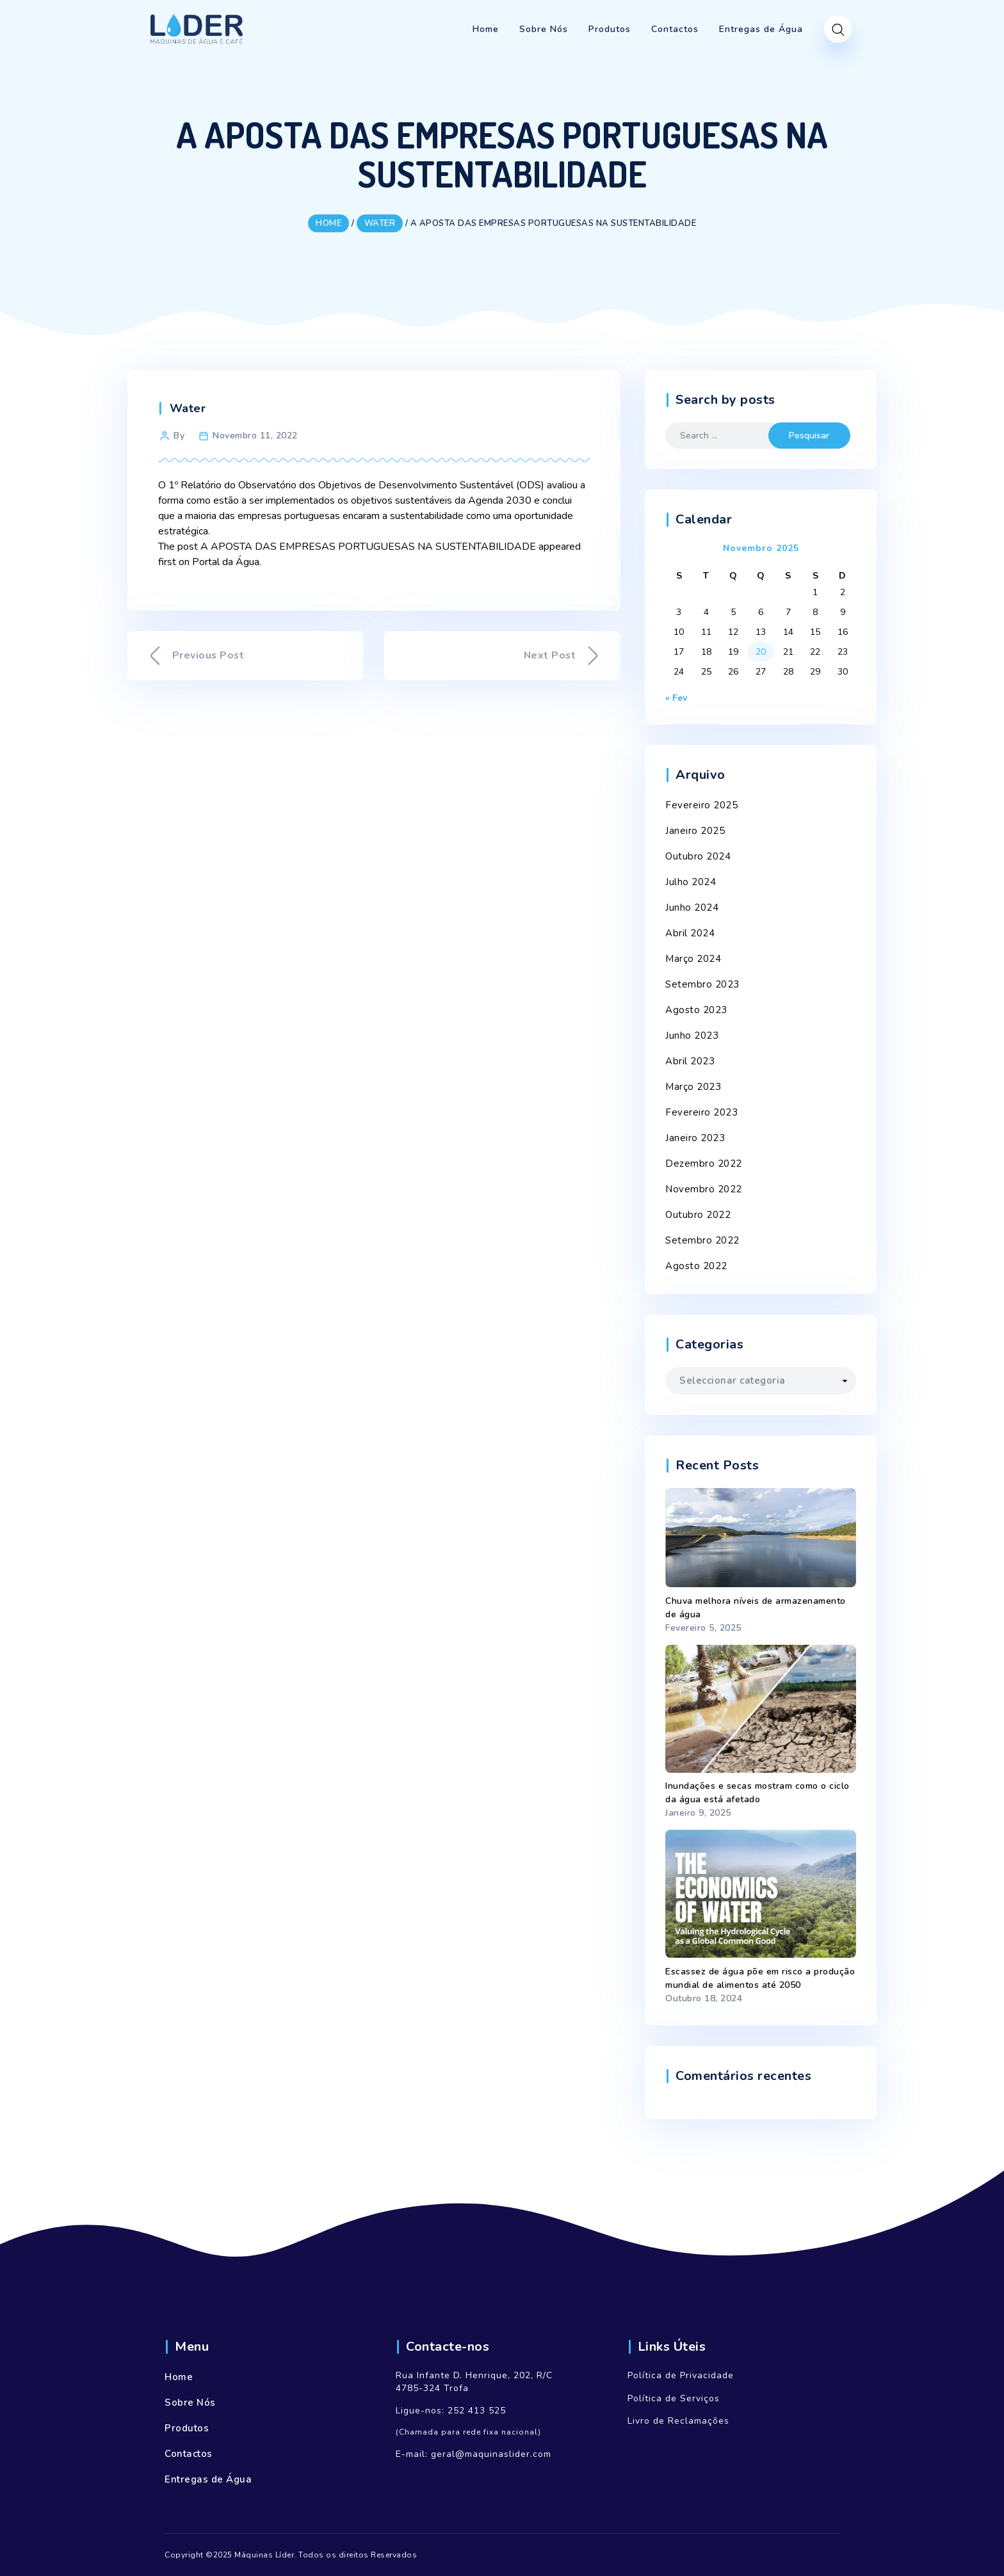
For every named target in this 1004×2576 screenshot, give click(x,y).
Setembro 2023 (702, 984)
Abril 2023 (690, 1061)
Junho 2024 (691, 907)
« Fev (676, 698)
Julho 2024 (690, 882)
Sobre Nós (190, 2402)
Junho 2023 (691, 1035)
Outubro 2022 (698, 1214)
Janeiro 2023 (695, 1138)
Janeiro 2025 (695, 830)
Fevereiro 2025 (701, 805)
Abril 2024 (690, 933)
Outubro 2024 (698, 856)
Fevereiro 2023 (701, 1112)
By (179, 435)
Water (188, 408)
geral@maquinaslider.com (491, 2454)
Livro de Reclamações (678, 2421)
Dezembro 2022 (703, 1163)
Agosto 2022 (696, 1266)
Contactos (189, 2453)
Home (179, 2377)
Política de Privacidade (681, 2375)
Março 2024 (693, 958)
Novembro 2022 (703, 1189)
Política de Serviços (674, 2398)
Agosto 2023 (696, 1010)
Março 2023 (693, 1086)
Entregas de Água (208, 2479)
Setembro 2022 (702, 1240)
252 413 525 (477, 2410)
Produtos (187, 2428)
